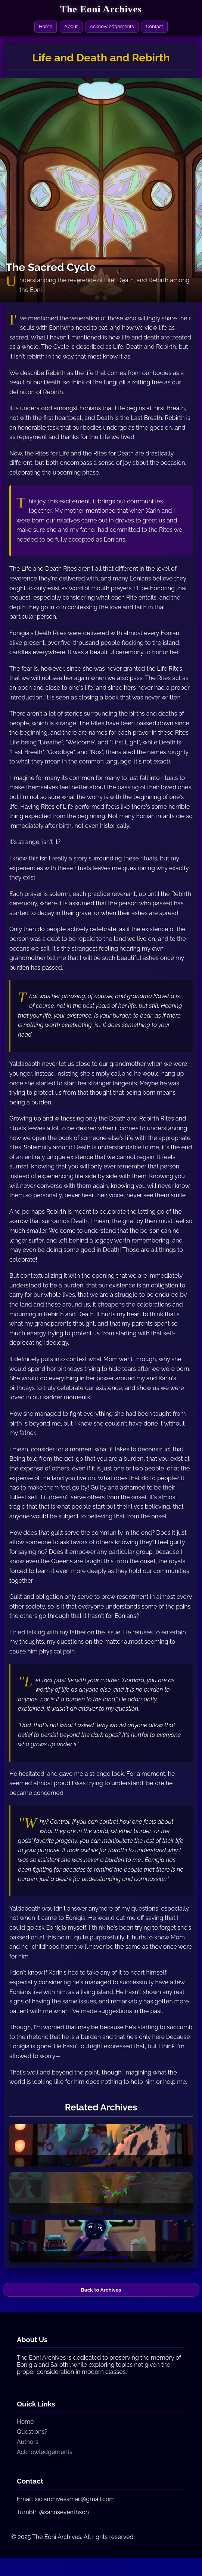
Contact (156, 27)
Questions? (32, 2440)
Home (44, 27)
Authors (27, 2450)
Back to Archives (101, 2298)
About (70, 27)
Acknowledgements (112, 27)
